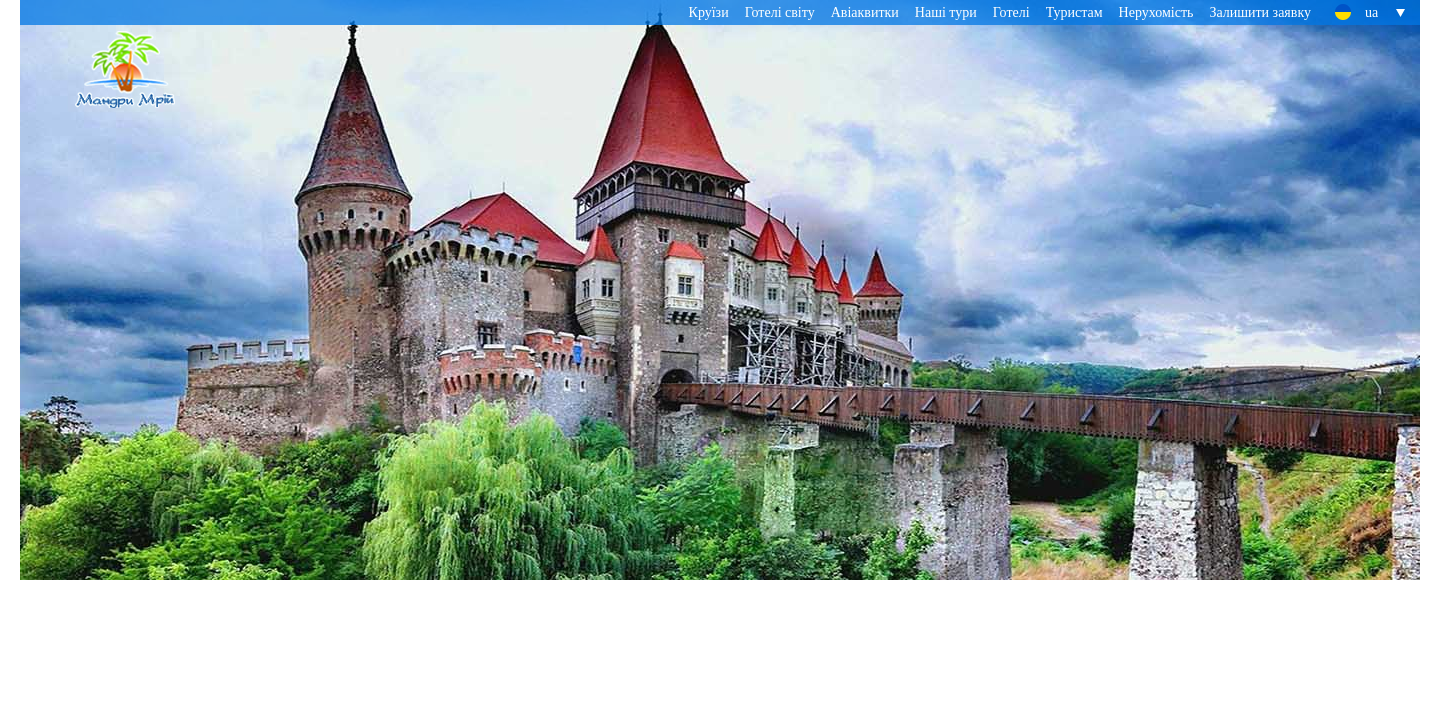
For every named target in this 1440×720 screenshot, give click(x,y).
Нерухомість (1156, 12)
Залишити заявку (1260, 12)
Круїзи (709, 12)
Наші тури (946, 12)
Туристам (1074, 12)
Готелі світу (780, 12)
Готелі (1011, 12)
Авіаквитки (865, 12)
